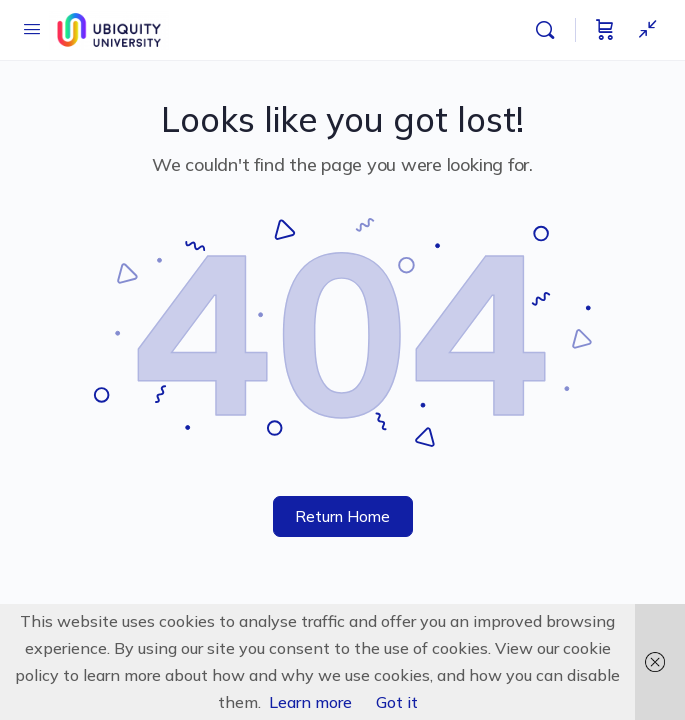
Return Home (342, 516)
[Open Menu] (32, 28)
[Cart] (605, 30)
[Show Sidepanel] (643, 30)
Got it (397, 702)
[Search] (550, 30)
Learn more (310, 702)
